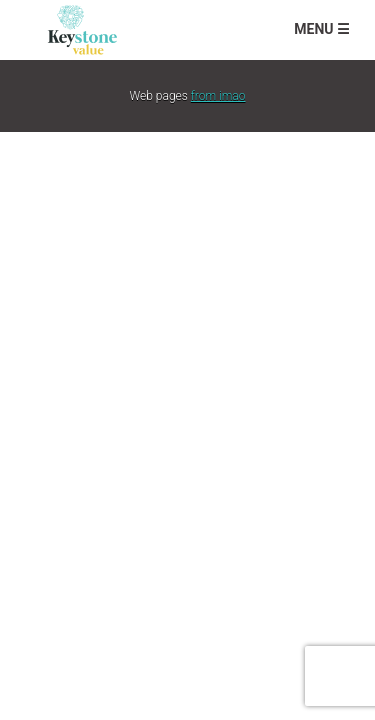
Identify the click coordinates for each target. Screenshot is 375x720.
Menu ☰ (322, 29)
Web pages (188, 96)
